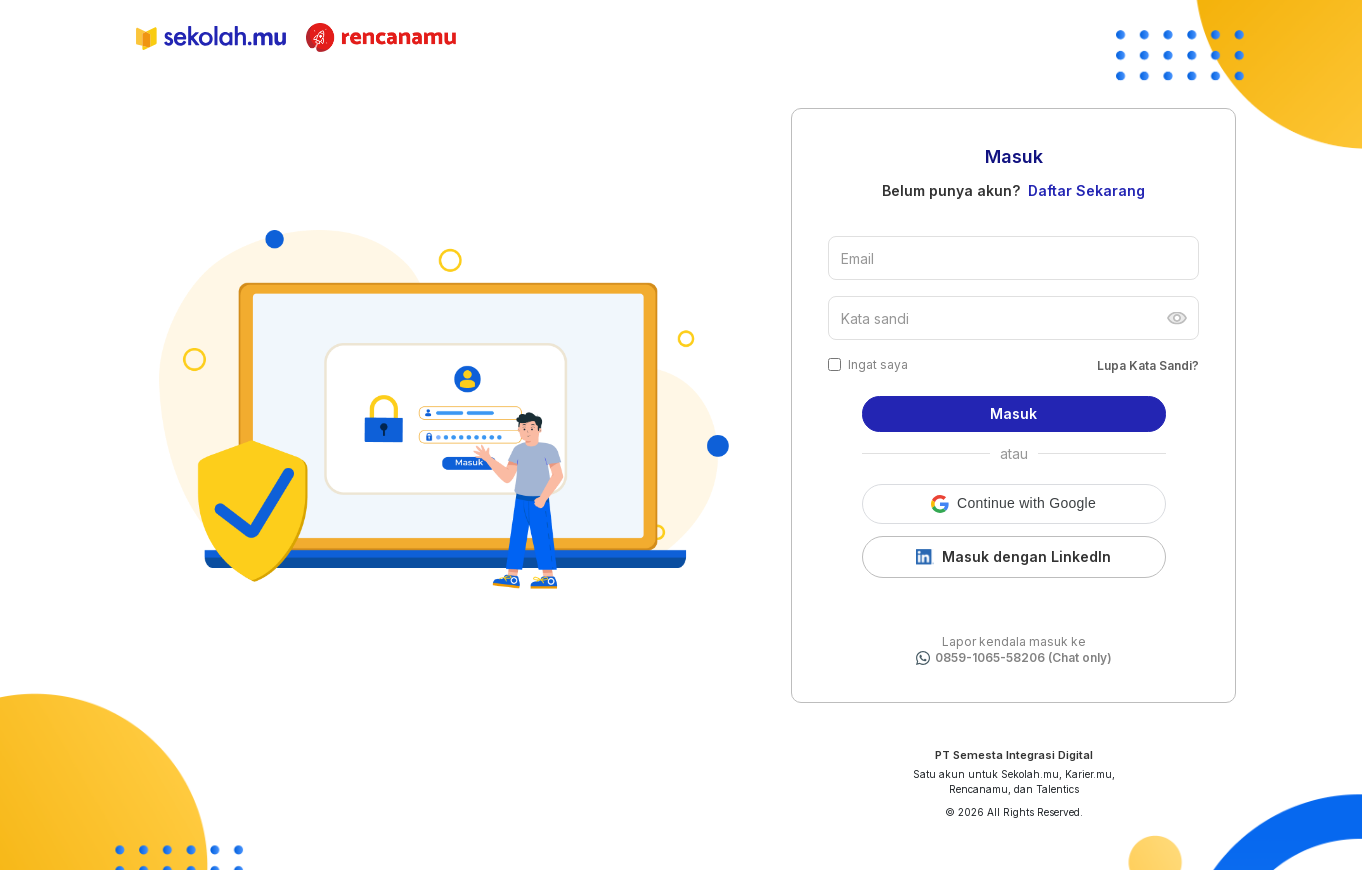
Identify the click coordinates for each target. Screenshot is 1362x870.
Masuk (1013, 413)
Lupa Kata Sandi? (1148, 365)
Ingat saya (878, 364)
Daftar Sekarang (1086, 190)
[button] (1014, 504)
